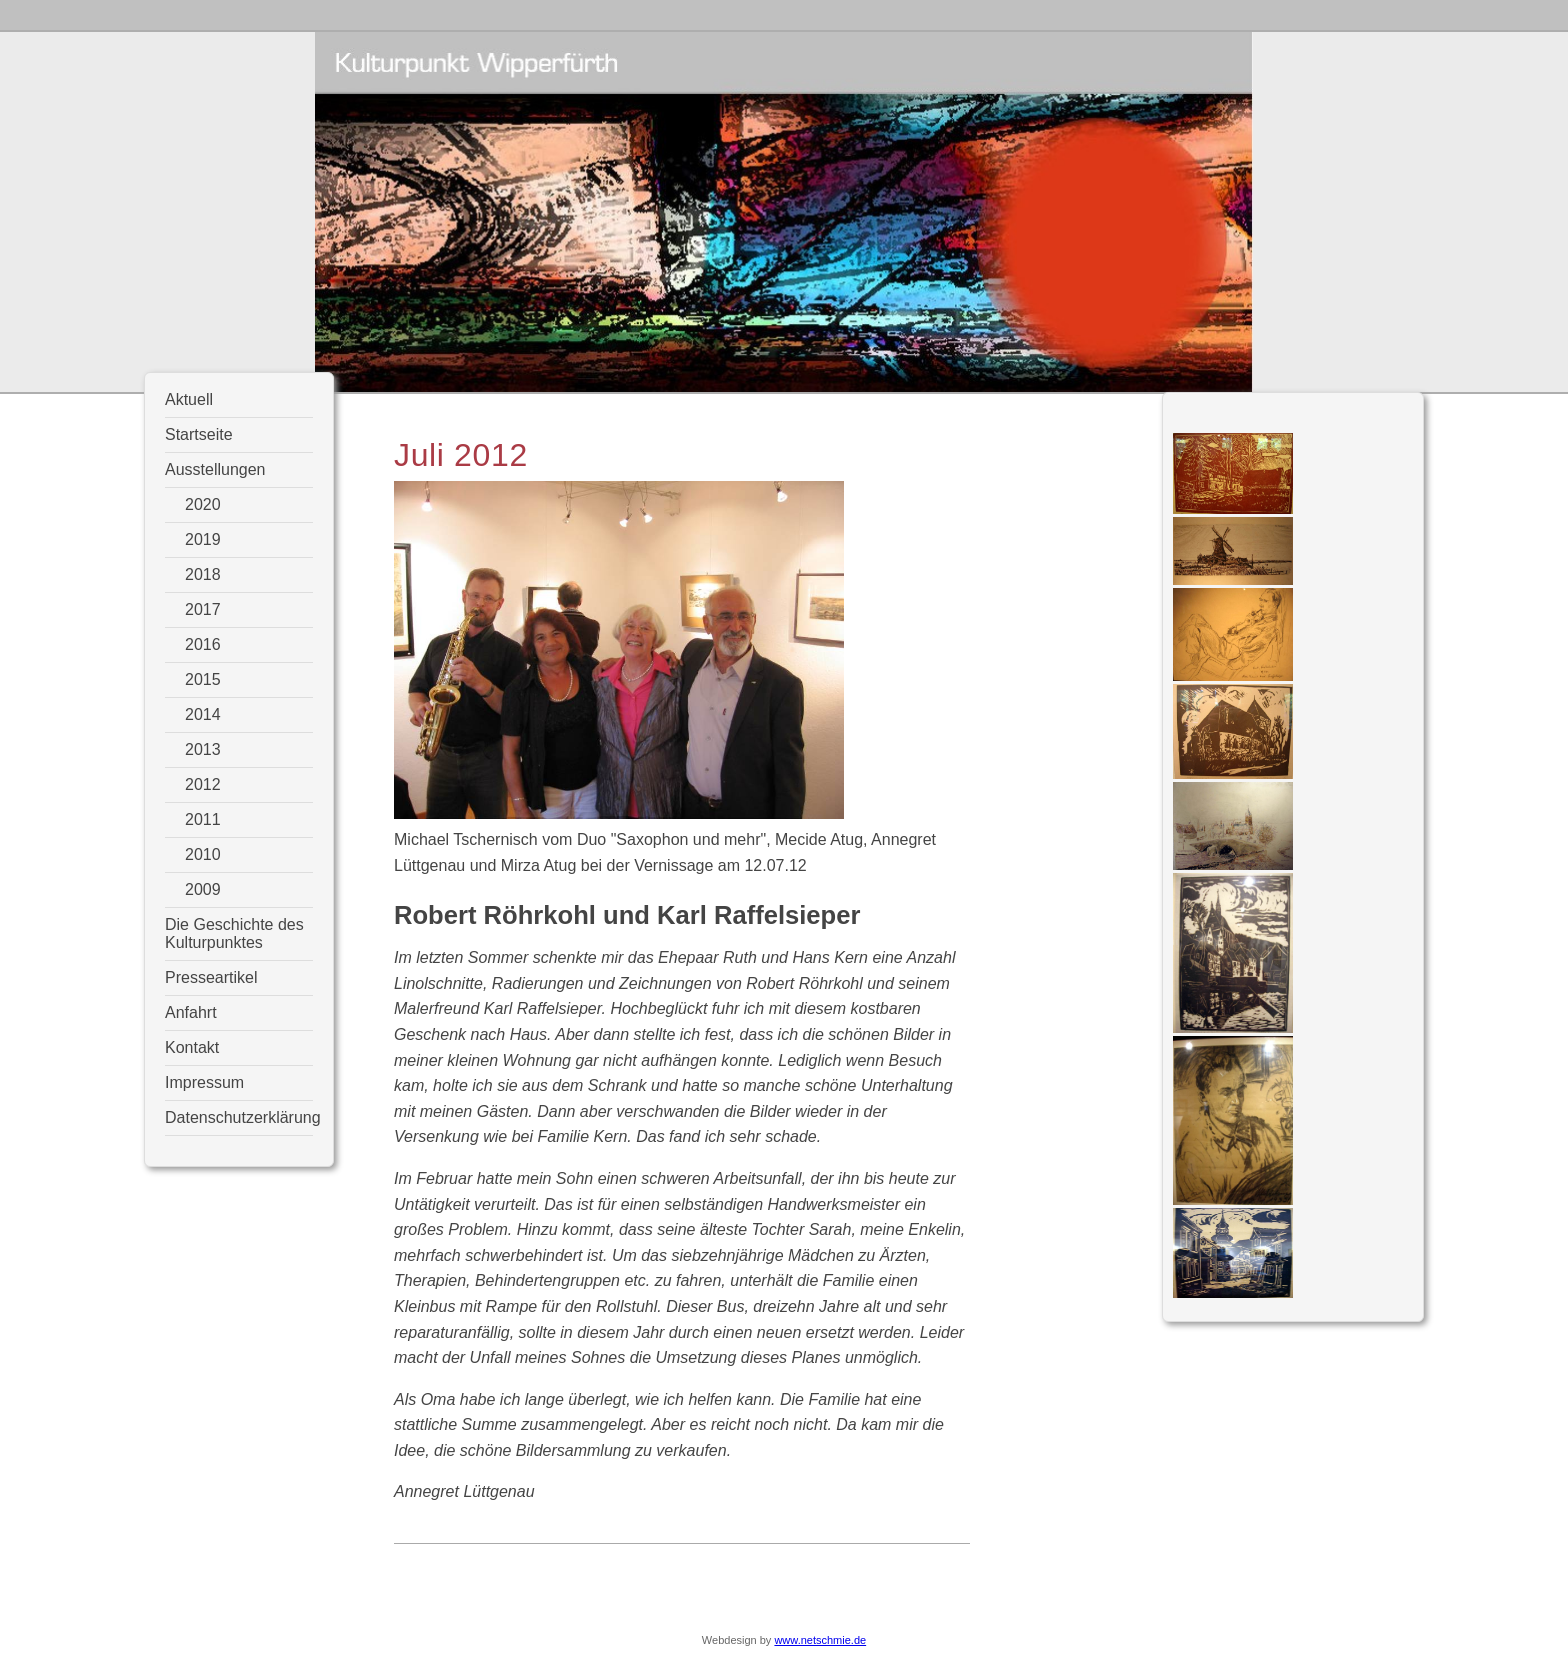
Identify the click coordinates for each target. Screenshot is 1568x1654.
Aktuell (189, 399)
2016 (203, 644)
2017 (203, 609)
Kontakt (192, 1047)
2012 (203, 784)
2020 (203, 504)
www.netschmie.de (820, 1640)
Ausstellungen (215, 469)
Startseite (199, 434)
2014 (203, 714)
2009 (203, 889)
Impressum (204, 1082)
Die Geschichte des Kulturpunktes (234, 933)
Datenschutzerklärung (239, 1117)
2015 (203, 679)
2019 (203, 539)
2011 (203, 819)
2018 (203, 574)
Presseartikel (211, 977)
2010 (203, 854)
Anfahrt (191, 1012)
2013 (203, 749)
